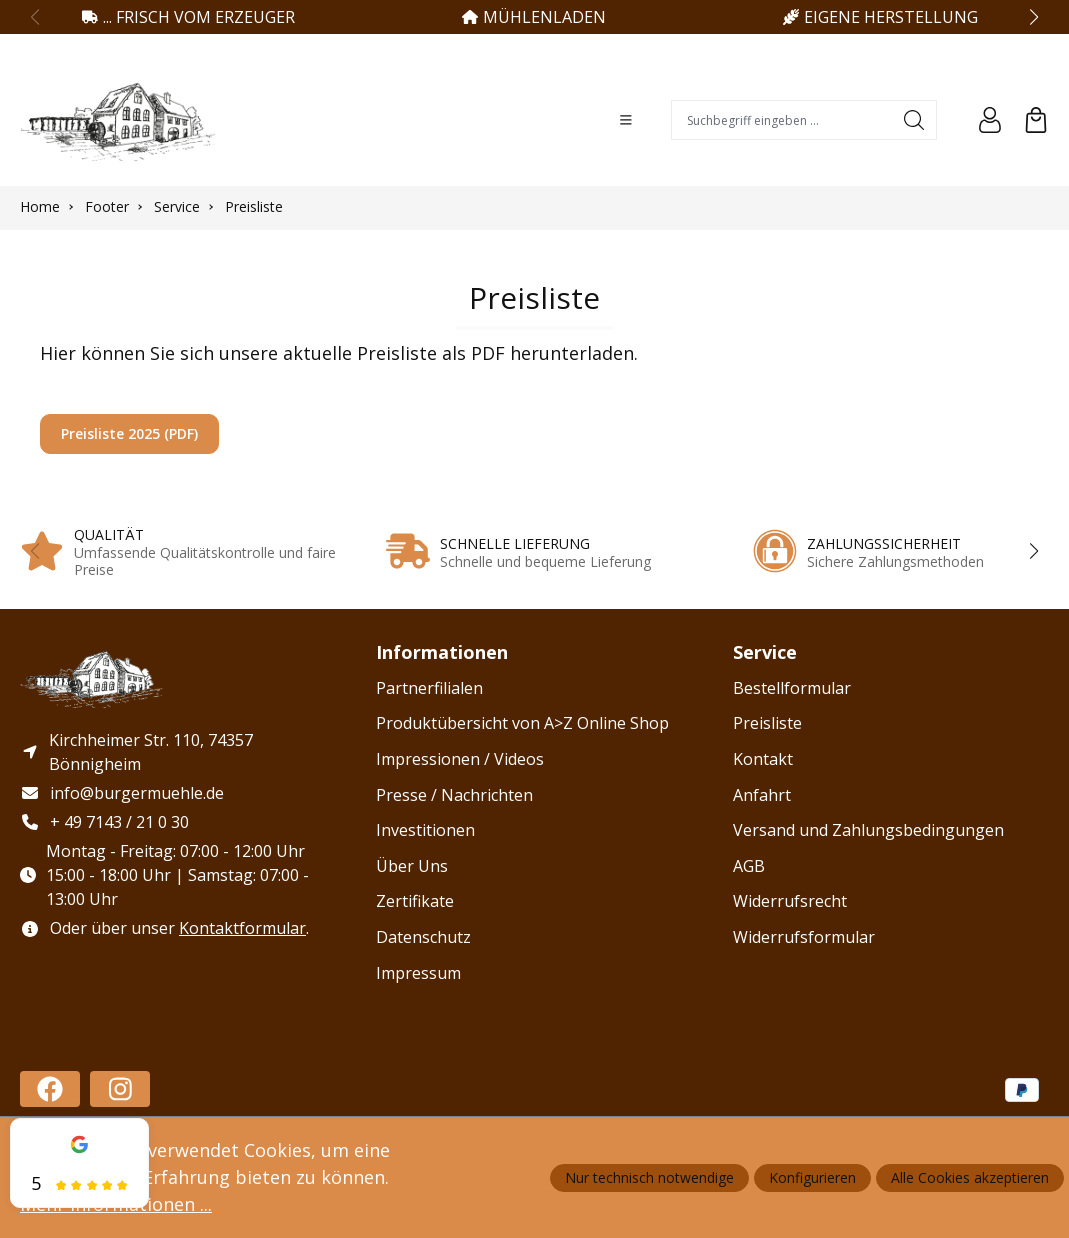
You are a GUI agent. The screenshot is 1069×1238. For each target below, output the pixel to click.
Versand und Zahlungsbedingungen (868, 830)
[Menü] (626, 120)
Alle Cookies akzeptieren (970, 1177)
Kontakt (763, 759)
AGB (749, 866)
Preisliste (767, 723)
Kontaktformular (242, 929)
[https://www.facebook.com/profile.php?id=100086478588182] (50, 1089)
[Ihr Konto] (990, 120)
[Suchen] (914, 120)
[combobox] (782, 120)
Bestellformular (792, 688)
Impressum (418, 973)
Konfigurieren (812, 1177)
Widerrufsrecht (790, 901)
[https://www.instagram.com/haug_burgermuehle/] (120, 1089)
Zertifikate (415, 901)
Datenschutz (423, 937)
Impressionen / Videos (460, 759)
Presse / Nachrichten (454, 795)
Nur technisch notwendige (649, 1177)
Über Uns (412, 866)
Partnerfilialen (429, 688)
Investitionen (425, 830)
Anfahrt (762, 795)
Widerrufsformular (804, 937)
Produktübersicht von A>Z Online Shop (522, 723)
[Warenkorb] (1036, 120)
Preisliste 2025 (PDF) (129, 433)
